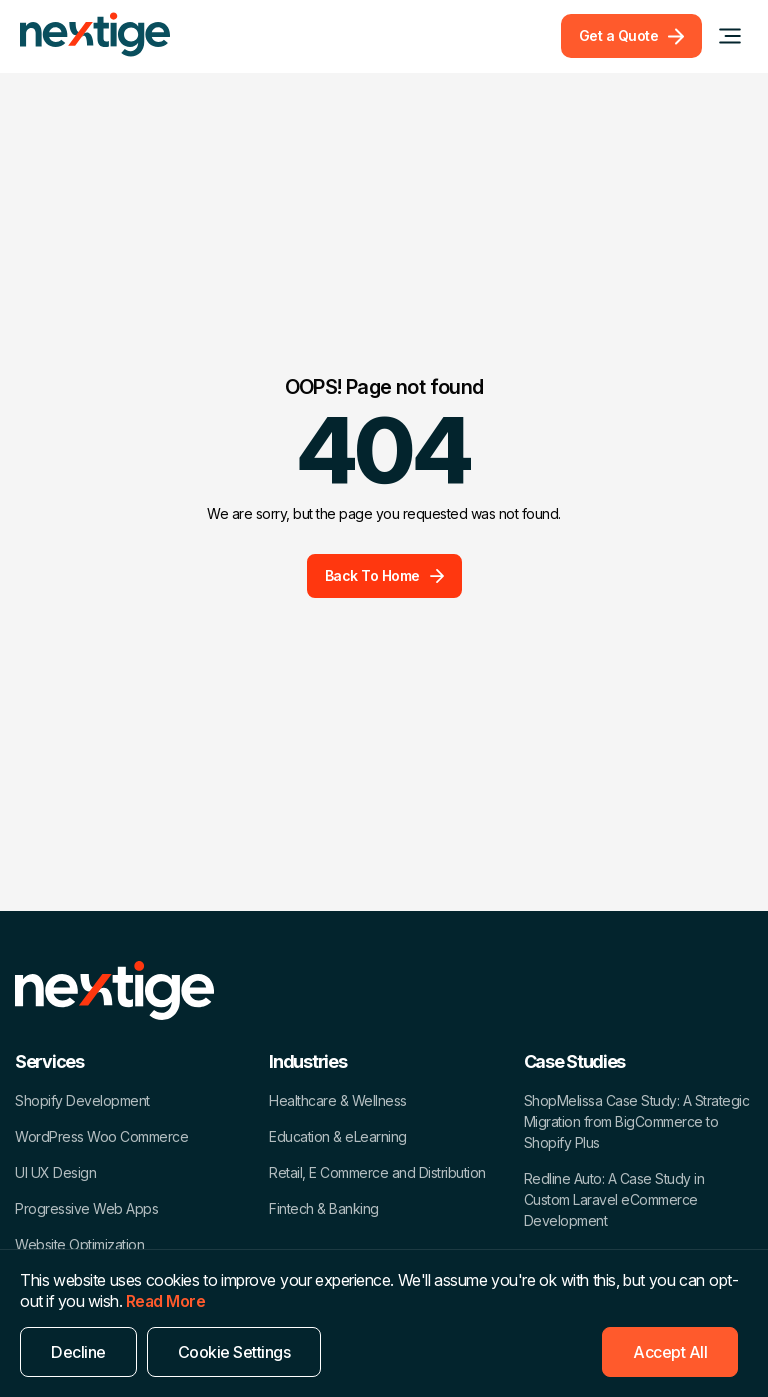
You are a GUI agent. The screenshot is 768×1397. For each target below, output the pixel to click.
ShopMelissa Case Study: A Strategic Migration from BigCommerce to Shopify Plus (637, 1121)
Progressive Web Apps (86, 1208)
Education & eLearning (338, 1136)
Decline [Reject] (78, 1352)
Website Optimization (79, 1244)
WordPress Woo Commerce (101, 1136)
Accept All (670, 1352)
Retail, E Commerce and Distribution (377, 1172)
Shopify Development (82, 1100)
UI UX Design (55, 1172)
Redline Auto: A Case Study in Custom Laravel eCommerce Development (614, 1199)
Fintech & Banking (324, 1208)
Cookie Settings (234, 1352)
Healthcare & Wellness (338, 1100)
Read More (166, 1301)
